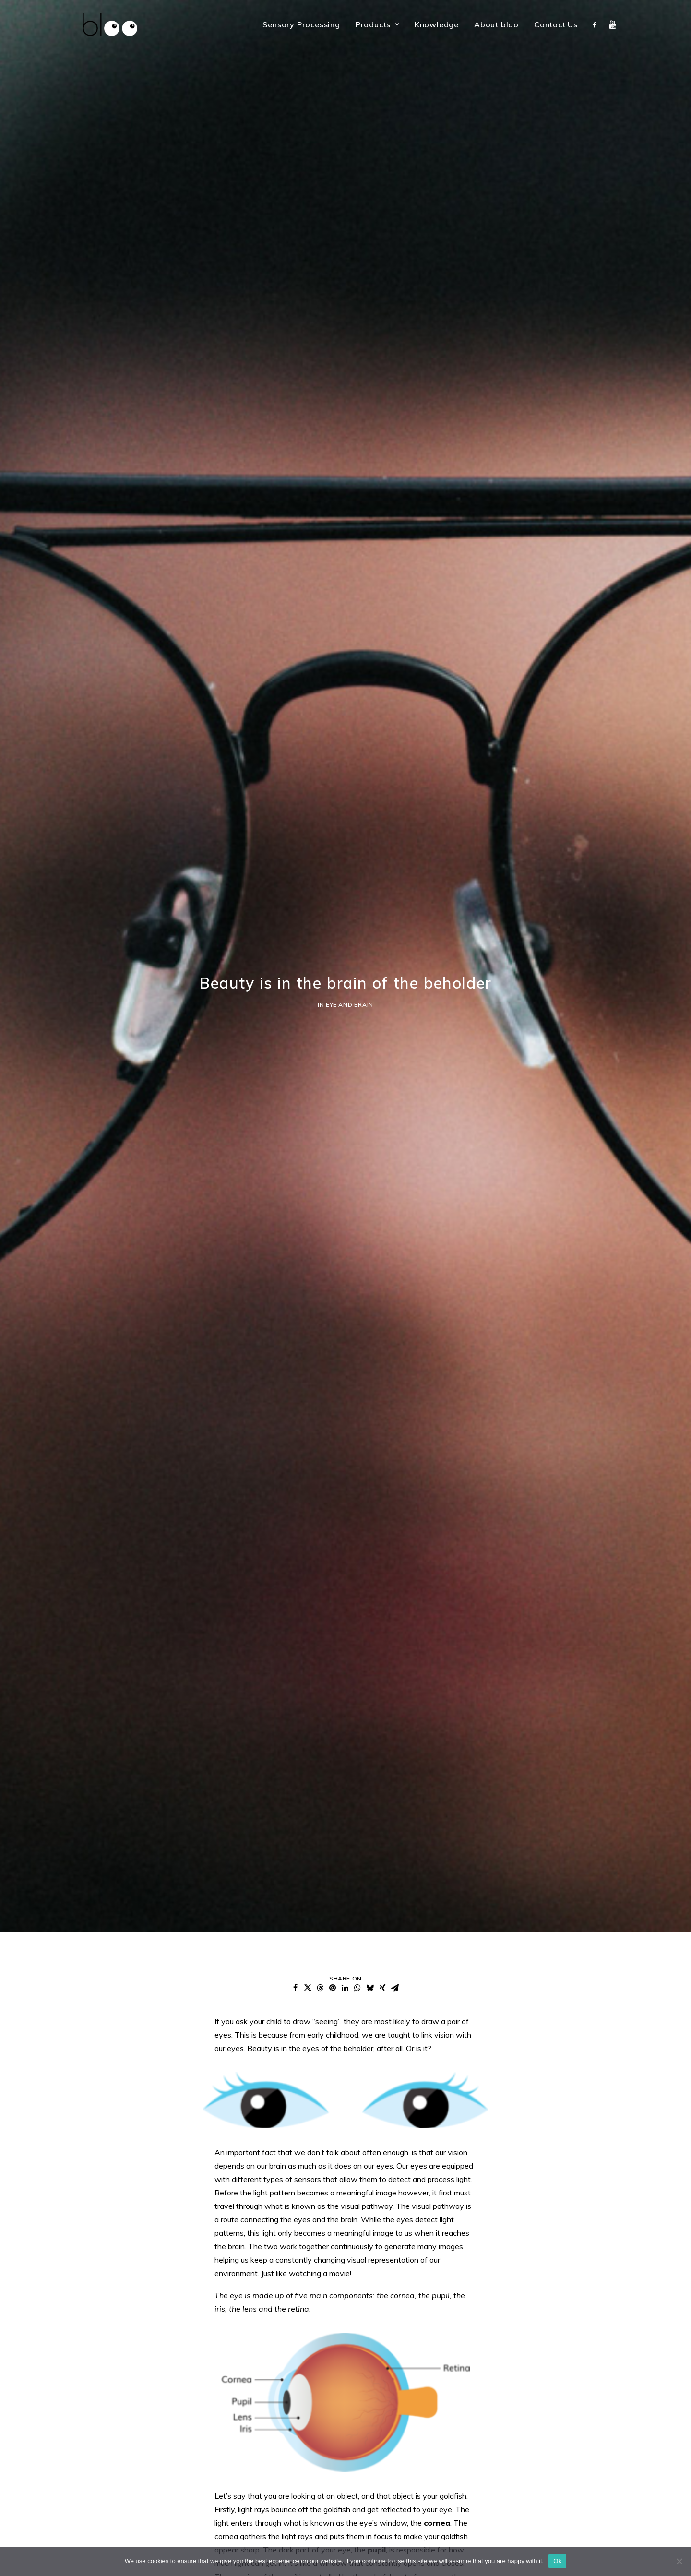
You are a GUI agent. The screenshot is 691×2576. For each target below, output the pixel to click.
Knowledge (437, 24)
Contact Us (556, 24)
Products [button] (377, 24)
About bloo (496, 24)
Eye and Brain (349, 941)
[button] (596, 24)
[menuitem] (301, 24)
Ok (557, 2560)
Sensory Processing (301, 24)
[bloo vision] (102, 24)
